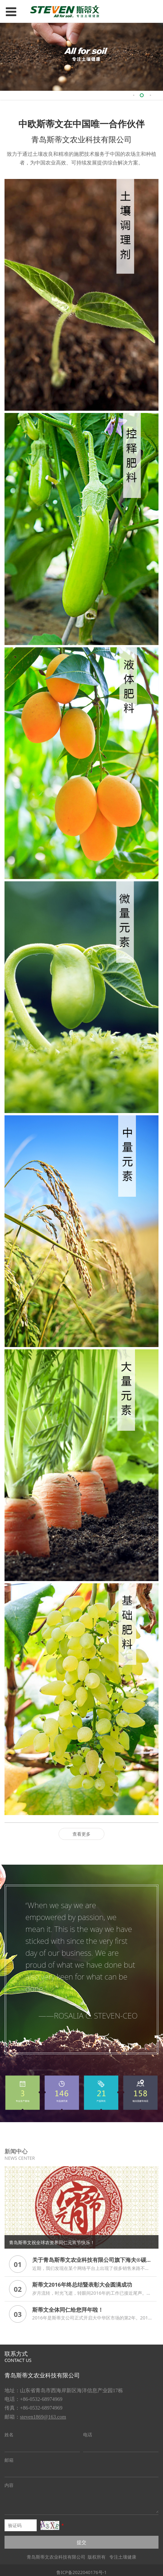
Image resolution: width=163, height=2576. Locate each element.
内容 (9, 2481)
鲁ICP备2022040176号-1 (81, 2568)
